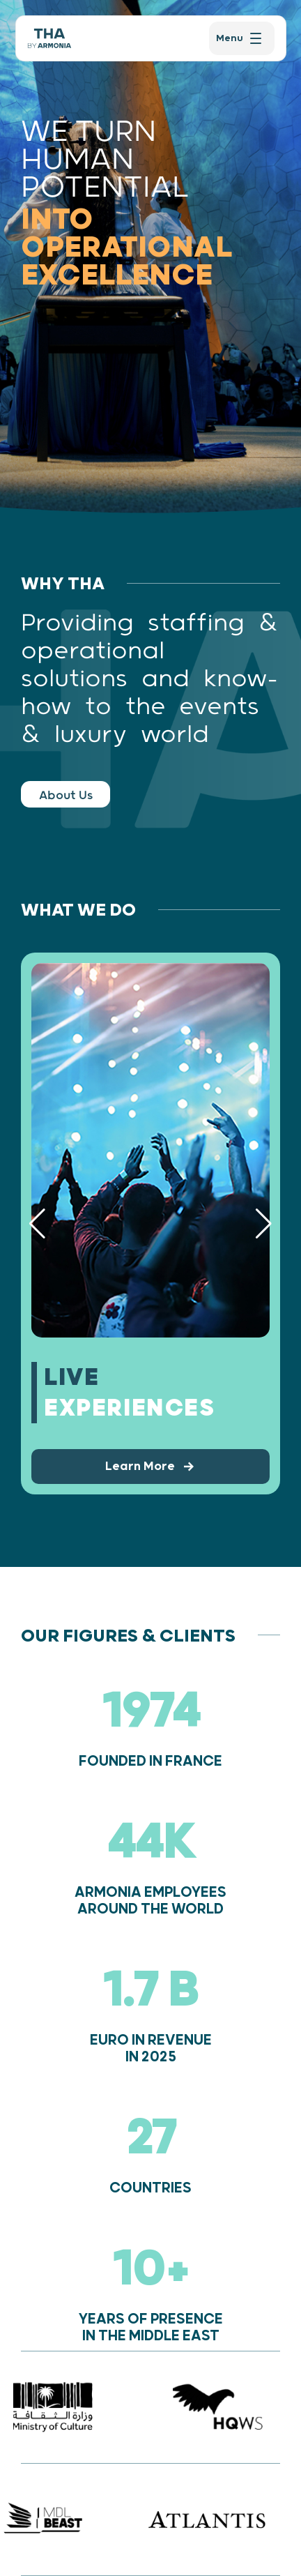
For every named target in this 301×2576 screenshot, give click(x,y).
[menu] (241, 38)
